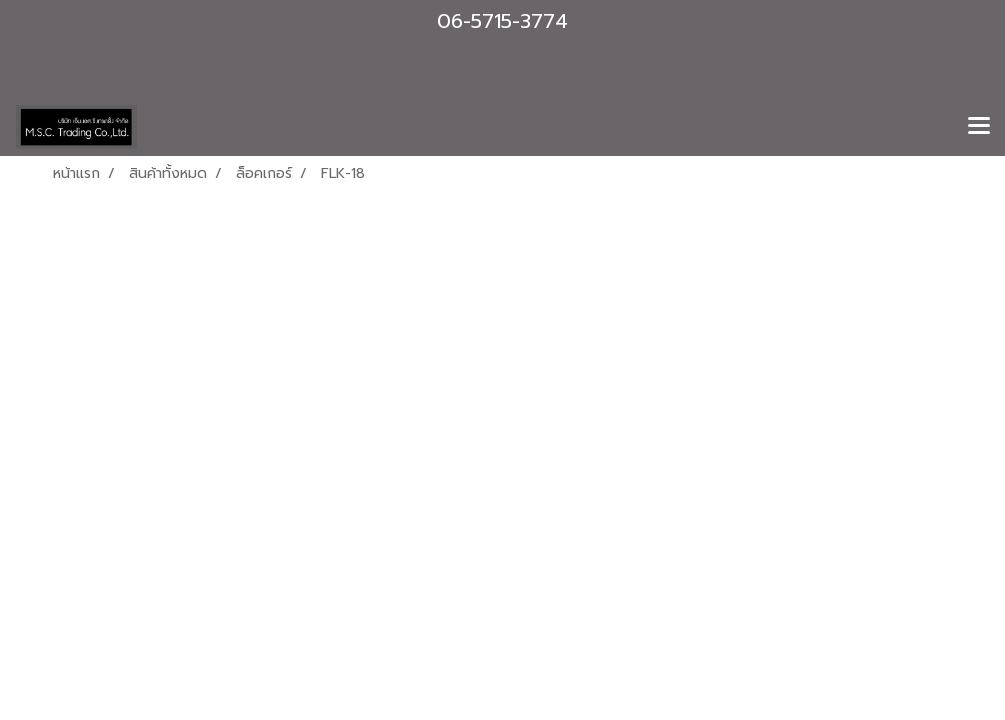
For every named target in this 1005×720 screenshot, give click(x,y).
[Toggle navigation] (979, 127)
